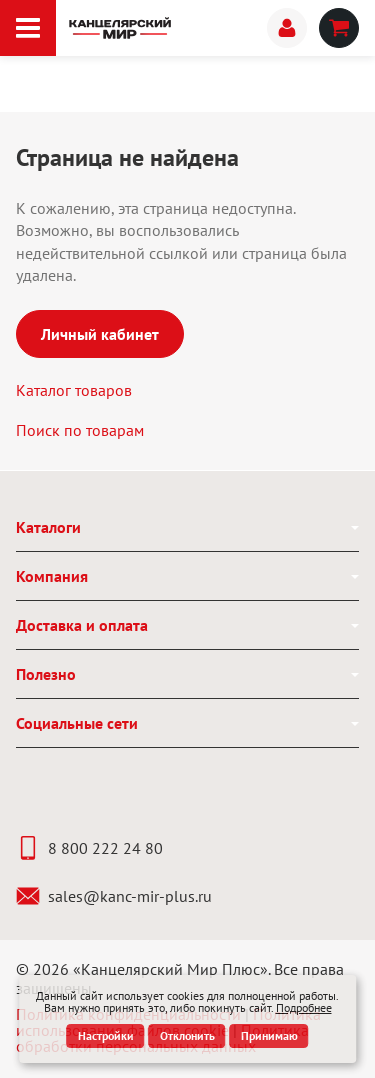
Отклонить (187, 1035)
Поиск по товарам (80, 430)
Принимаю (269, 1035)
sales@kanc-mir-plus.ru (114, 896)
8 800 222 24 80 (89, 848)
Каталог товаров (74, 390)
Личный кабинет (100, 334)
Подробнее (304, 1007)
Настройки (106, 1035)
